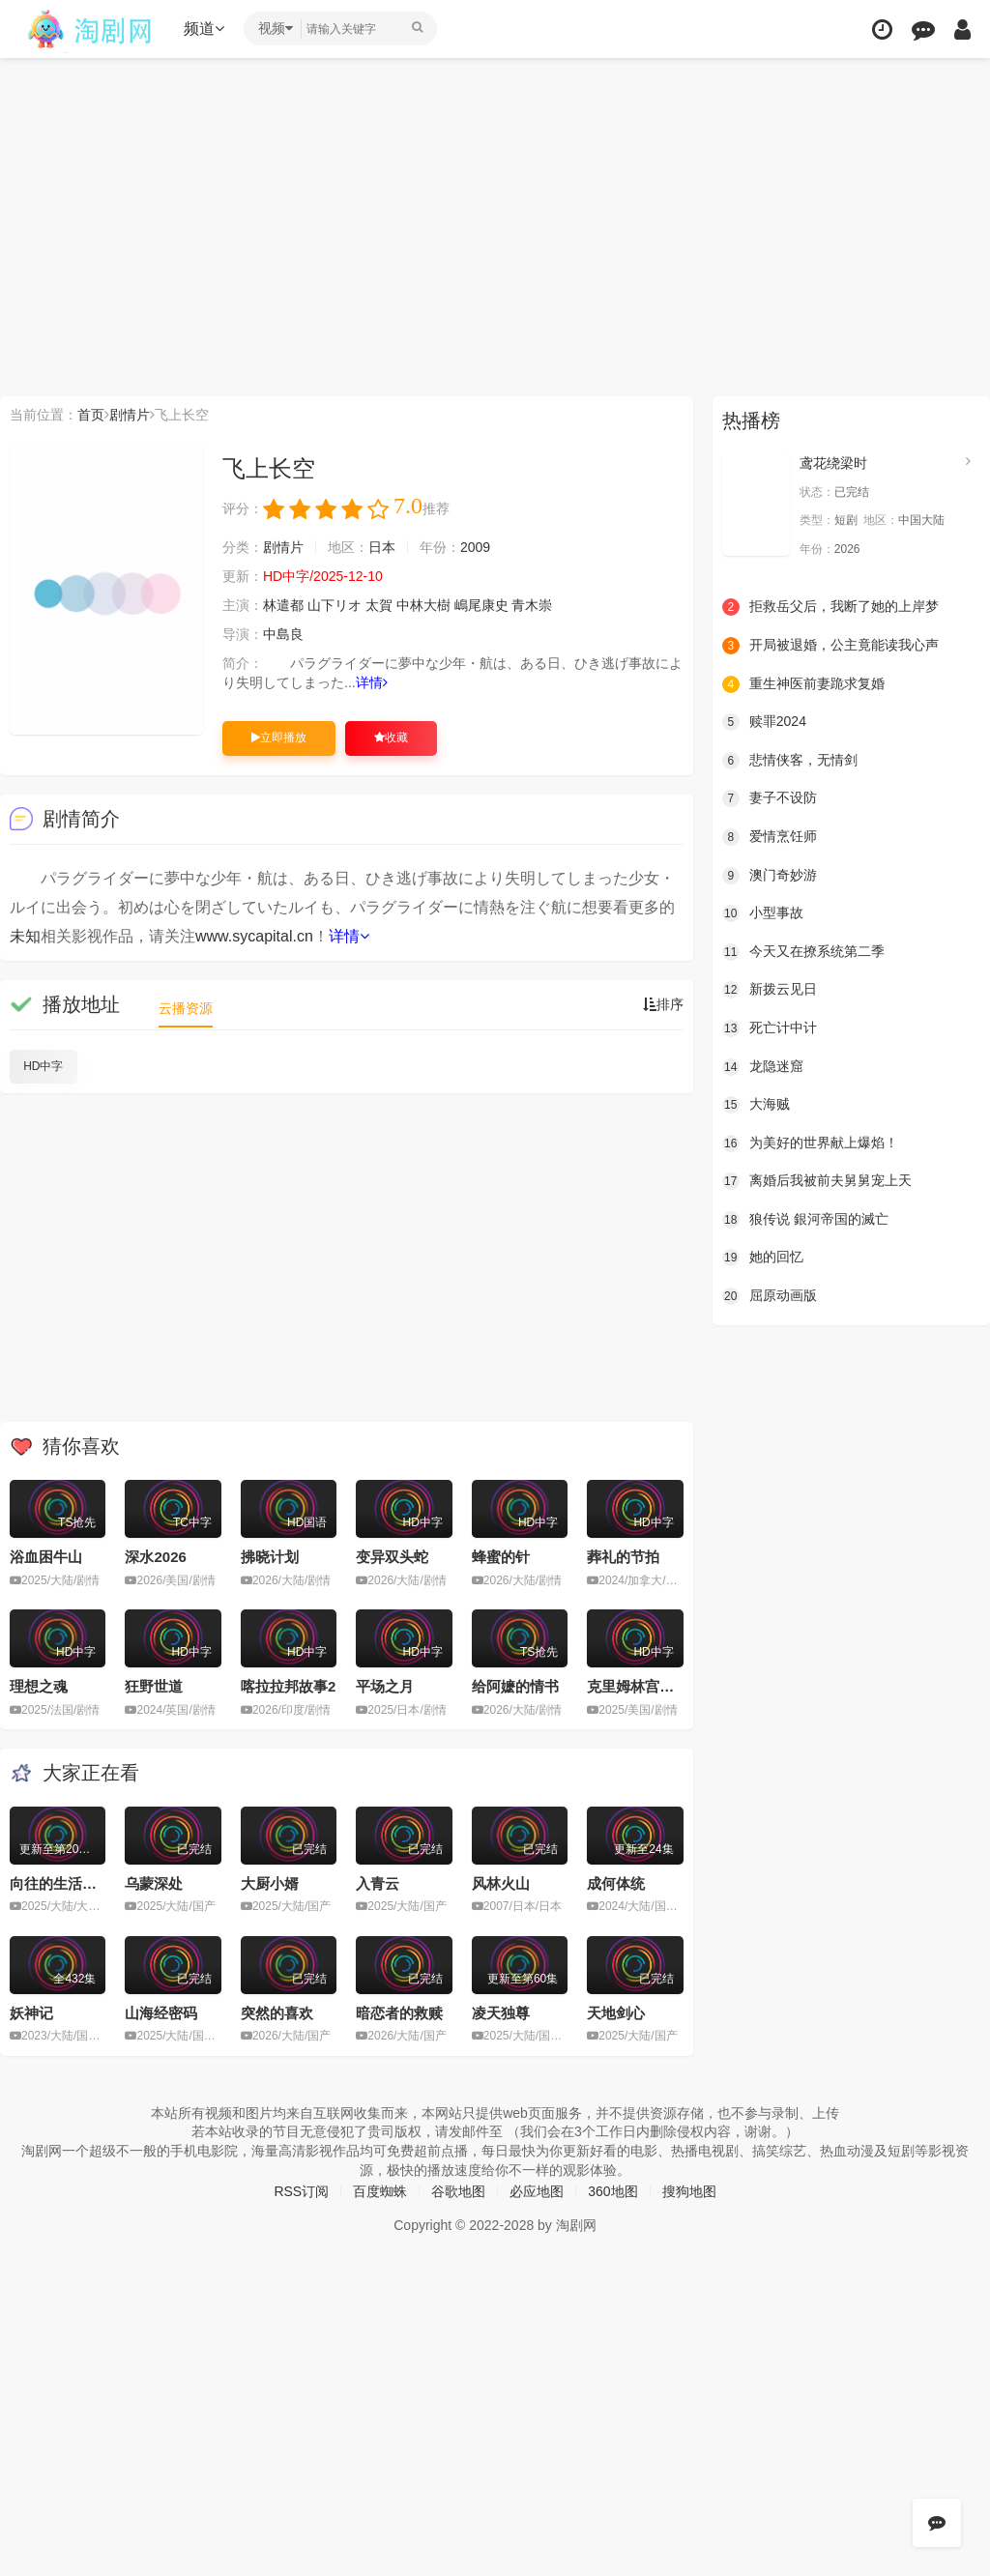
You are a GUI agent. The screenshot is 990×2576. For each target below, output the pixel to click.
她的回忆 (762, 1257)
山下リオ (334, 605)
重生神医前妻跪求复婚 (803, 684)
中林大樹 (423, 605)
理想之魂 (39, 1686)
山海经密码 (161, 2013)
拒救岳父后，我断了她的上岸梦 (830, 607)
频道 (204, 28)
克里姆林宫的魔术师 (652, 1686)
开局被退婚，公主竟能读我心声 (830, 645)
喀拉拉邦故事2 (288, 1686)
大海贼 (756, 1105)
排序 (663, 1004)
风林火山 (501, 1883)
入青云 (377, 1883)
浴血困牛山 (46, 1556)
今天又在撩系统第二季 (803, 952)
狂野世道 (154, 1686)
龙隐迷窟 (762, 1067)
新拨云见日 (769, 990)
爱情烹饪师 (769, 837)
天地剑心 (616, 2013)
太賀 (379, 605)
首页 (90, 414)
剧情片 (129, 414)
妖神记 (31, 2013)
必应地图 (537, 2191)
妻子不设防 (769, 798)
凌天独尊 (501, 2013)
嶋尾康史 (481, 605)
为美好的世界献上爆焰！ (810, 1143)
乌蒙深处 (154, 1883)
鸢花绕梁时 (833, 463)
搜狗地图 (689, 2191)
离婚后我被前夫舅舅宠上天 (817, 1181)
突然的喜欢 (277, 2013)
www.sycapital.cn (254, 936)
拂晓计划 (270, 1556)
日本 (381, 547)
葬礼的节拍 (623, 1556)
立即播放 (278, 737)
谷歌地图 (458, 2191)
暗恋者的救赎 (399, 2013)
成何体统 (616, 1883)
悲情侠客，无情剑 (790, 760)
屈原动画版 (769, 1296)
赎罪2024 (764, 722)
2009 (475, 547)
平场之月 (385, 1686)
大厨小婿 (270, 1883)
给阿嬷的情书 (515, 1686)
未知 (25, 936)
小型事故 (762, 913)
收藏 (391, 737)
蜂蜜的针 (501, 1556)
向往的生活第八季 (68, 1883)
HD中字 (43, 1066)
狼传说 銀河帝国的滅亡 (805, 1220)
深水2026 (155, 1556)
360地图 (612, 2191)
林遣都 (283, 605)
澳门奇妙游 (769, 875)
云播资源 (186, 1008)
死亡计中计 (769, 1028)
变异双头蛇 (392, 1556)
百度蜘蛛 (380, 2191)
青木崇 (531, 605)
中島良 (283, 634)
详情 (372, 682)
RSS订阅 (301, 2191)
